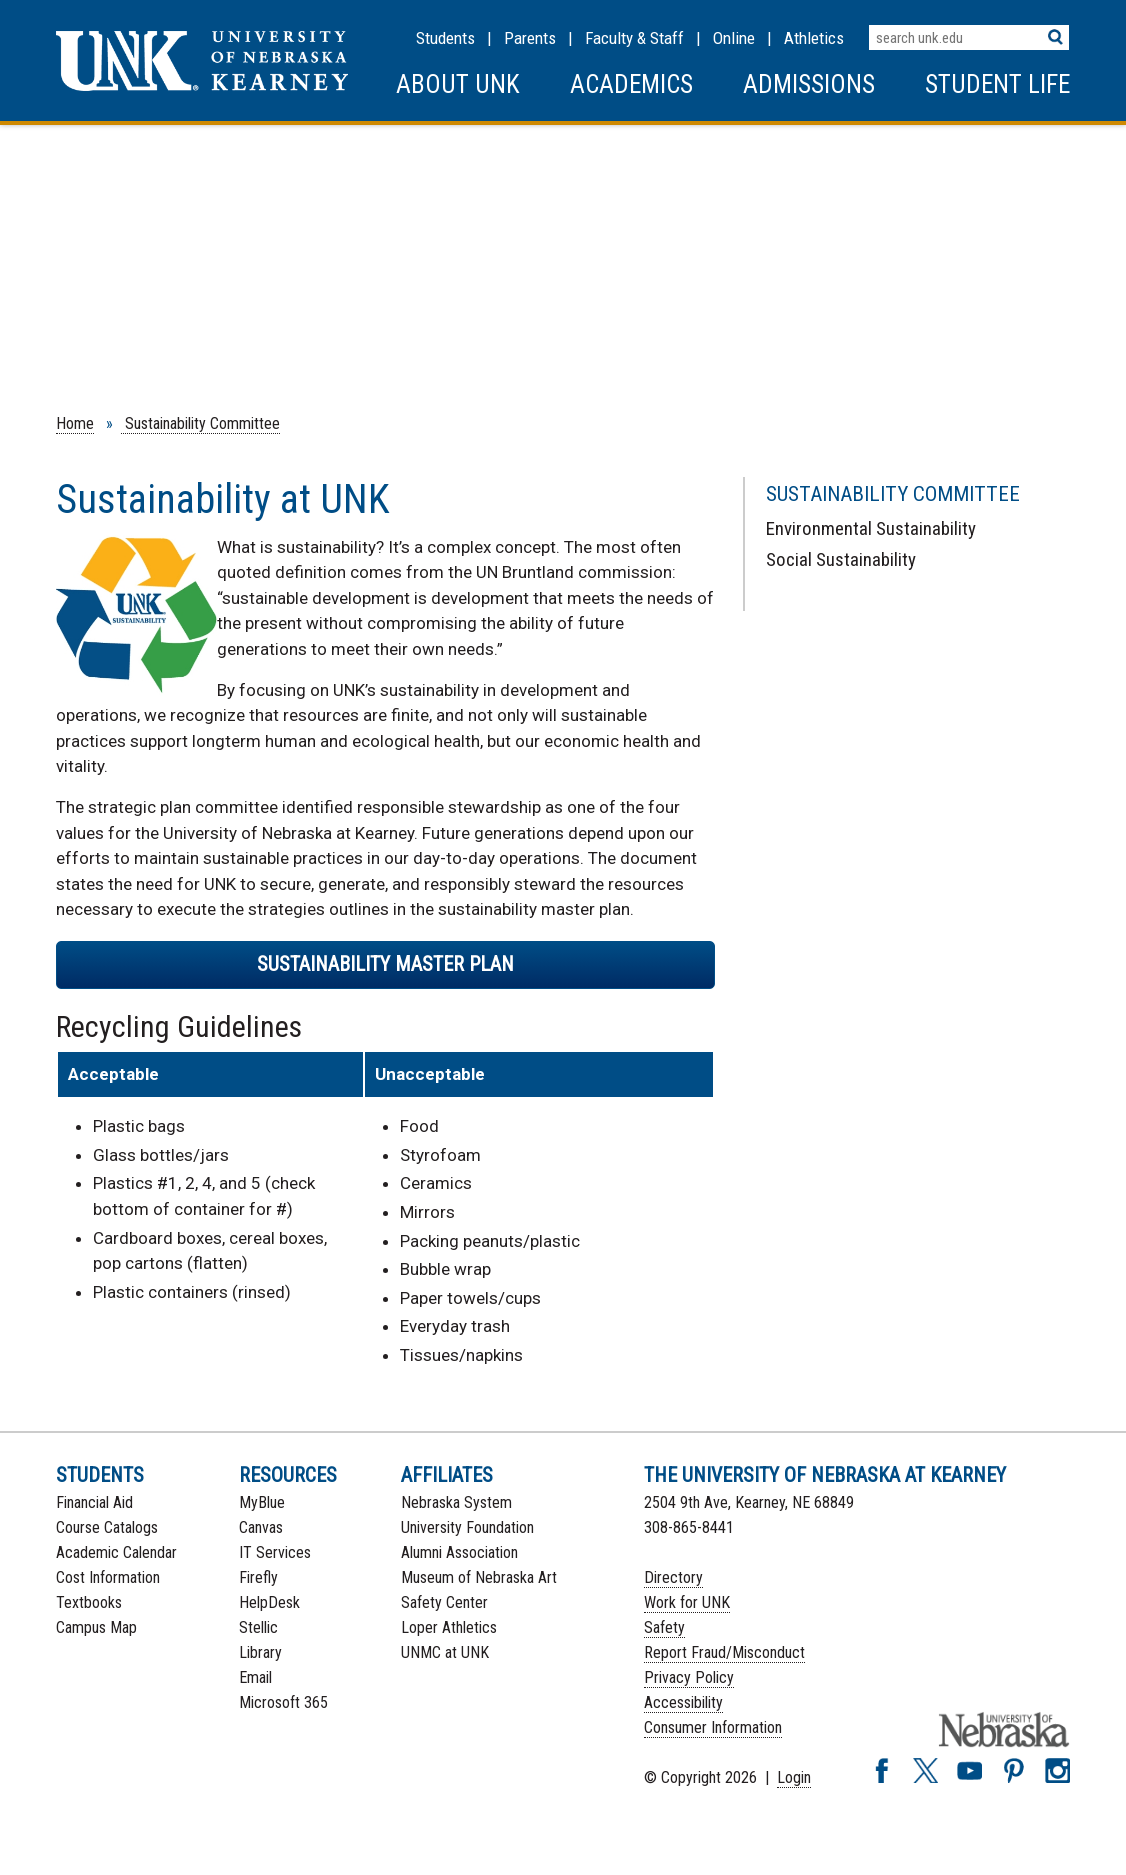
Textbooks (89, 1602)
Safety (664, 1627)
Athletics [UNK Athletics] (814, 38)
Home (75, 423)
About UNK (458, 84)
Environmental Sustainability (871, 528)
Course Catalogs (107, 1527)
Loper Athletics (449, 1627)
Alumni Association (459, 1552)
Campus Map (96, 1627)
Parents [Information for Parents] (530, 38)
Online (734, 38)
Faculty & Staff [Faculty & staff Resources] (634, 38)
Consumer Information (713, 1727)
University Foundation (467, 1527)
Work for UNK (687, 1602)
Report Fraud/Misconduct (724, 1652)
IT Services (275, 1552)
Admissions (809, 84)
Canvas (261, 1527)
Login (794, 1777)
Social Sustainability (841, 559)
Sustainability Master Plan (385, 964)
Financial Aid (94, 1502)
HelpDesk (269, 1602)
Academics (631, 84)
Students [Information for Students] (445, 38)
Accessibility (683, 1702)
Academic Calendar (116, 1552)
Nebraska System (456, 1502)
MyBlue (262, 1502)
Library (260, 1652)
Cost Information (108, 1577)
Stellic (258, 1627)
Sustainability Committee (200, 423)
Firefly (258, 1577)
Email (255, 1677)
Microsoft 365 (283, 1702)
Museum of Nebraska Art (479, 1577)
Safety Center (444, 1602)
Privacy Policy (689, 1677)
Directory (673, 1577)
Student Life (997, 84)
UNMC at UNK (445, 1652)
